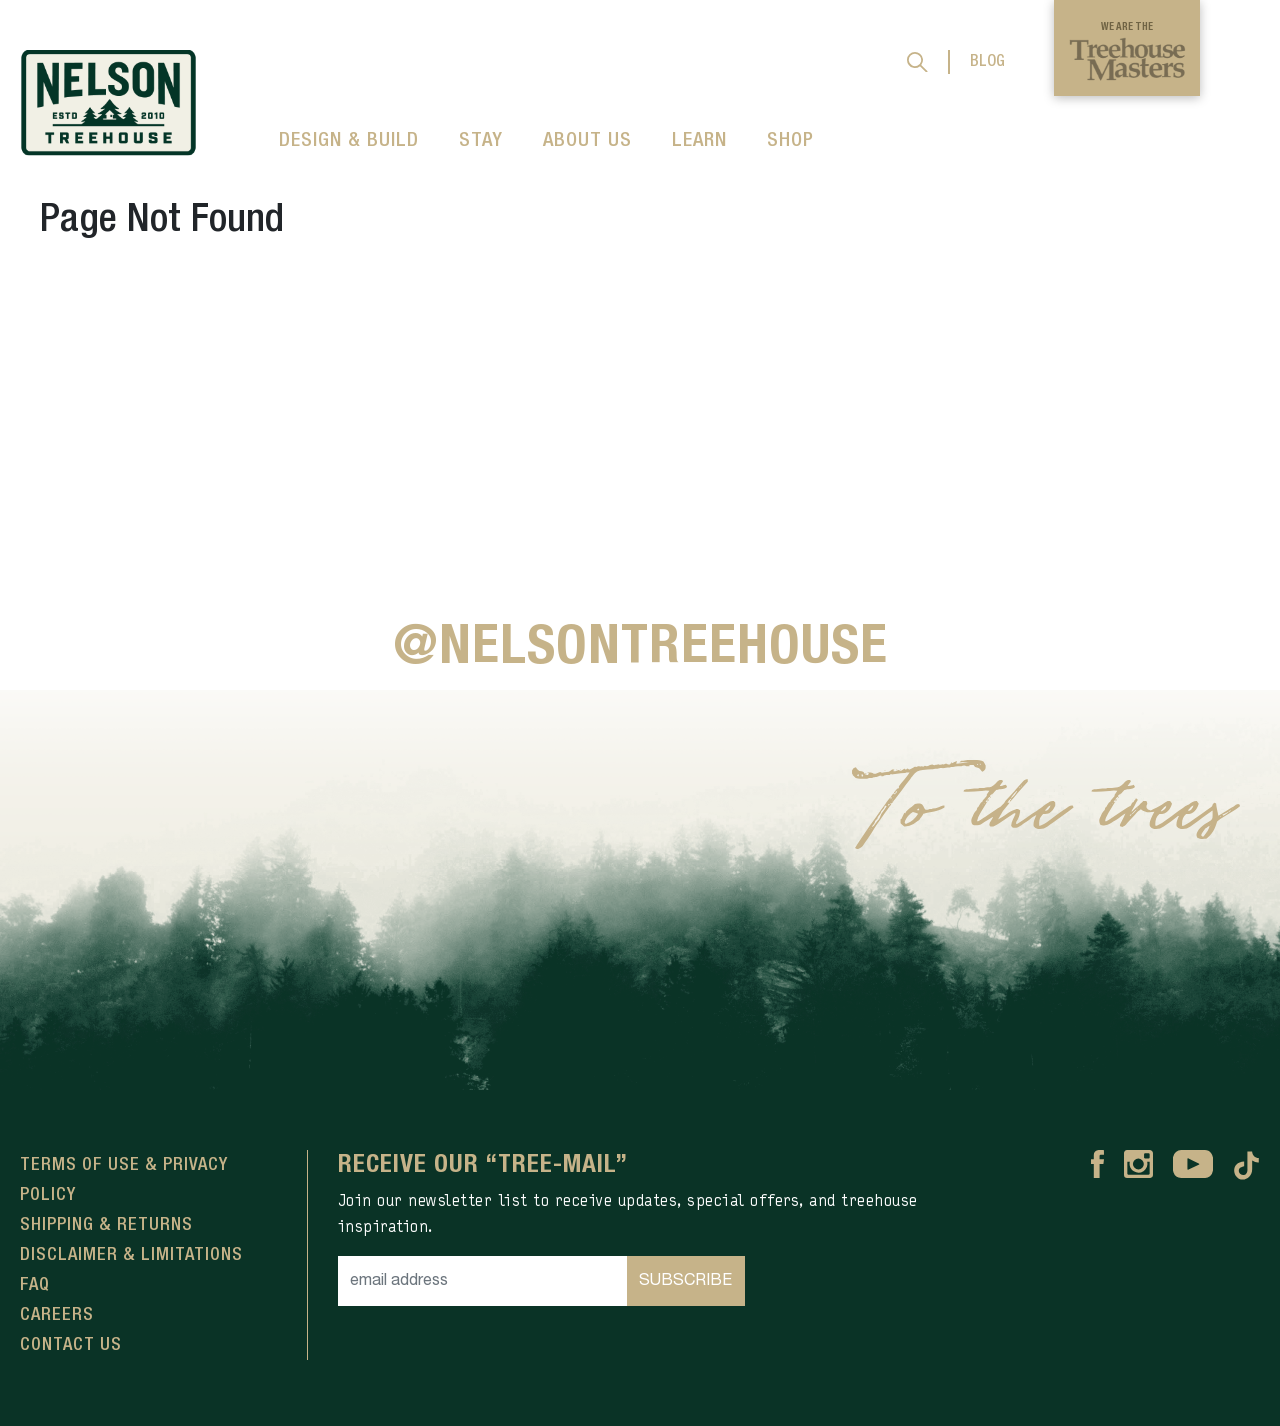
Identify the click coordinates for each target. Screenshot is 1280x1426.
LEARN (699, 141)
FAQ (35, 1285)
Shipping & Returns (106, 1225)
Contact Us (71, 1345)
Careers (57, 1315)
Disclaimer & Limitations (131, 1255)
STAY (481, 141)
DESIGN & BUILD (349, 141)
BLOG (987, 62)
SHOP (790, 141)
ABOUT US (587, 141)
